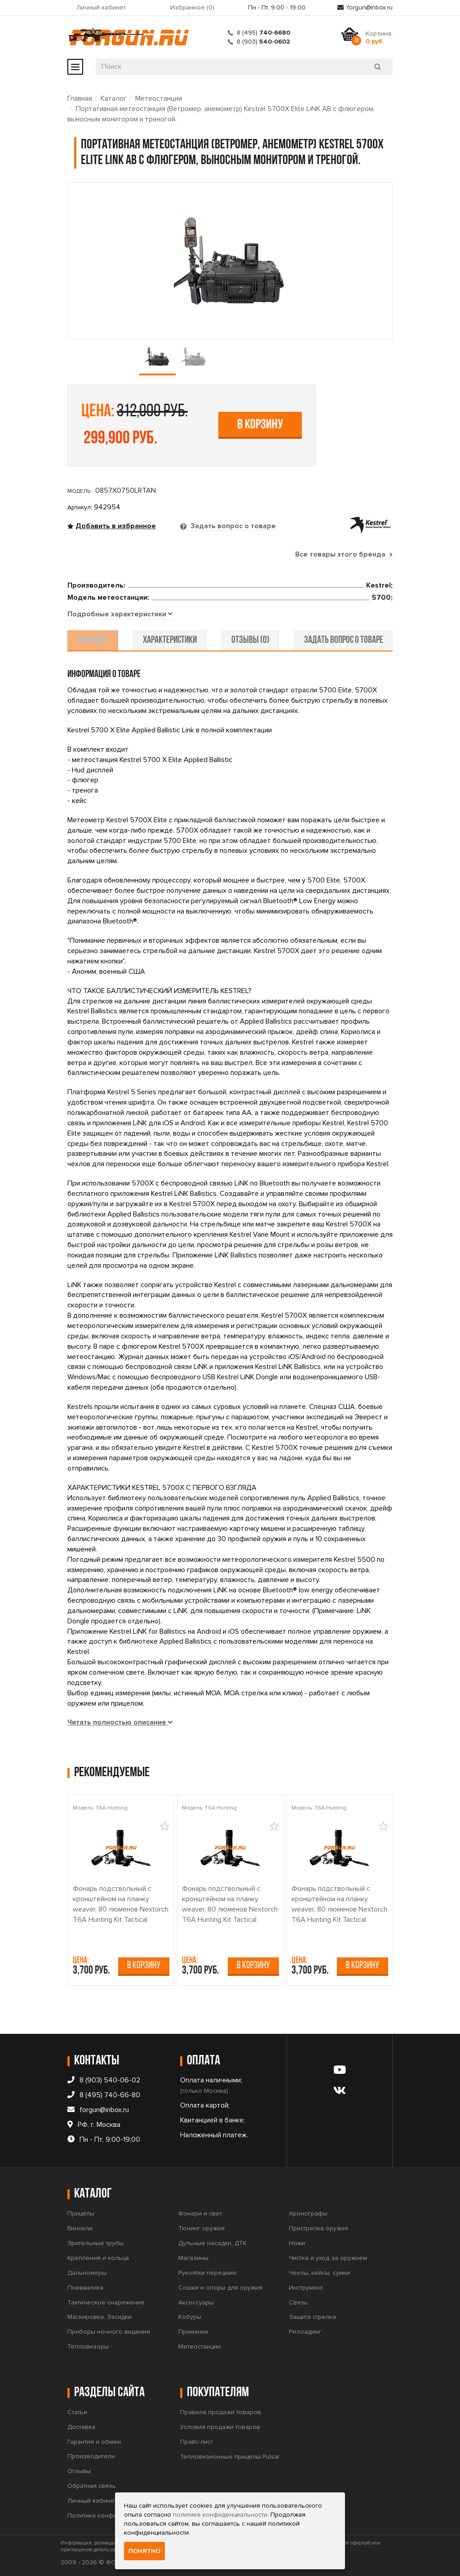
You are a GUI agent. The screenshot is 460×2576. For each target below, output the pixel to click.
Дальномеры (86, 2273)
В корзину (260, 425)
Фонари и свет (200, 2214)
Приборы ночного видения (108, 2332)
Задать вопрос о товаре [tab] (232, 525)
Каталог (114, 98)
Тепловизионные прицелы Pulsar (229, 2457)
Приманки (193, 2332)
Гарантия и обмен (94, 2442)
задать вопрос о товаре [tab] (341, 641)
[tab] (120, 615)
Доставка (81, 2427)
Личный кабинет (101, 7)
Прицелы (80, 2214)
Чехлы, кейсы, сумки (319, 2273)
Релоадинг (305, 2332)
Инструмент (306, 2287)
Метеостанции (158, 98)
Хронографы (308, 2214)
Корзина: (379, 37)
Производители (91, 2456)
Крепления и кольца (98, 2258)
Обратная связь (91, 2486)
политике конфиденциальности (220, 2514)
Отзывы (79, 2471)
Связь (298, 2302)
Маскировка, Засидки (99, 2317)
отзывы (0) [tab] (249, 641)
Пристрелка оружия (318, 2229)
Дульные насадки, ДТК (212, 2243)
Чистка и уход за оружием (328, 2258)
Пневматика (85, 2287)
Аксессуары (196, 2302)
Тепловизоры (88, 2346)
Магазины (193, 2258)
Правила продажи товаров (220, 2412)
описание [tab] (95, 641)
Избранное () (192, 7)
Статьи (77, 2412)
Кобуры (189, 2317)
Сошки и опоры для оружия (220, 2287)
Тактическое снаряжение (106, 2302)
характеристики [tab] (171, 641)
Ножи (297, 2243)
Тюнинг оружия (201, 2229)
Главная (79, 98)
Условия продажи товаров (220, 2427)
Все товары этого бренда (344, 554)
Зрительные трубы (95, 2243)
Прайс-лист (196, 2442)
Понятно (144, 2551)
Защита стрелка (312, 2317)
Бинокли (80, 2229)
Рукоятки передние (207, 2273)
